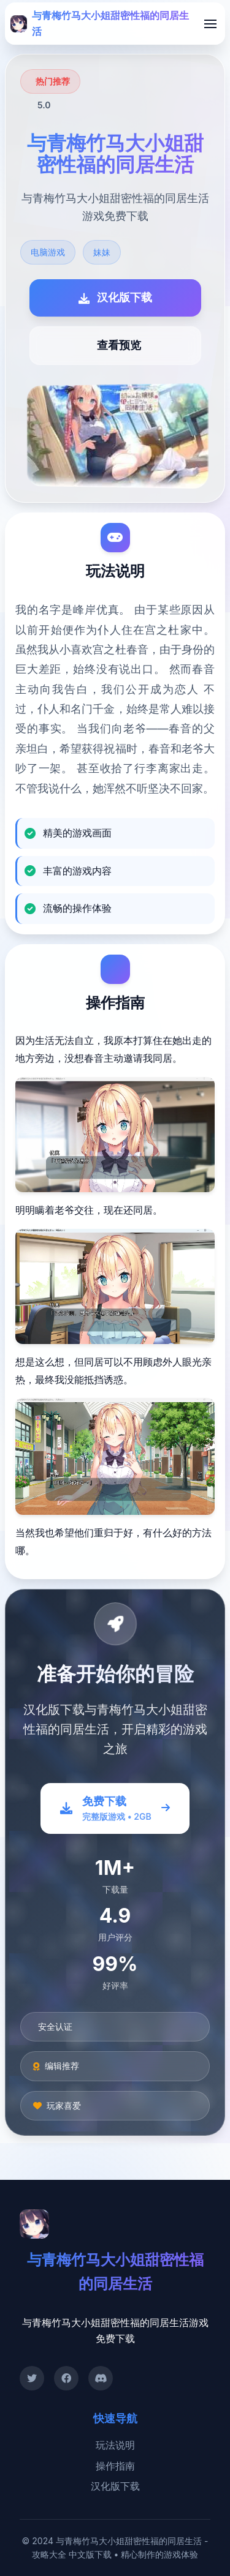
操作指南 (115, 2466)
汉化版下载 (115, 2486)
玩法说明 (115, 2445)
